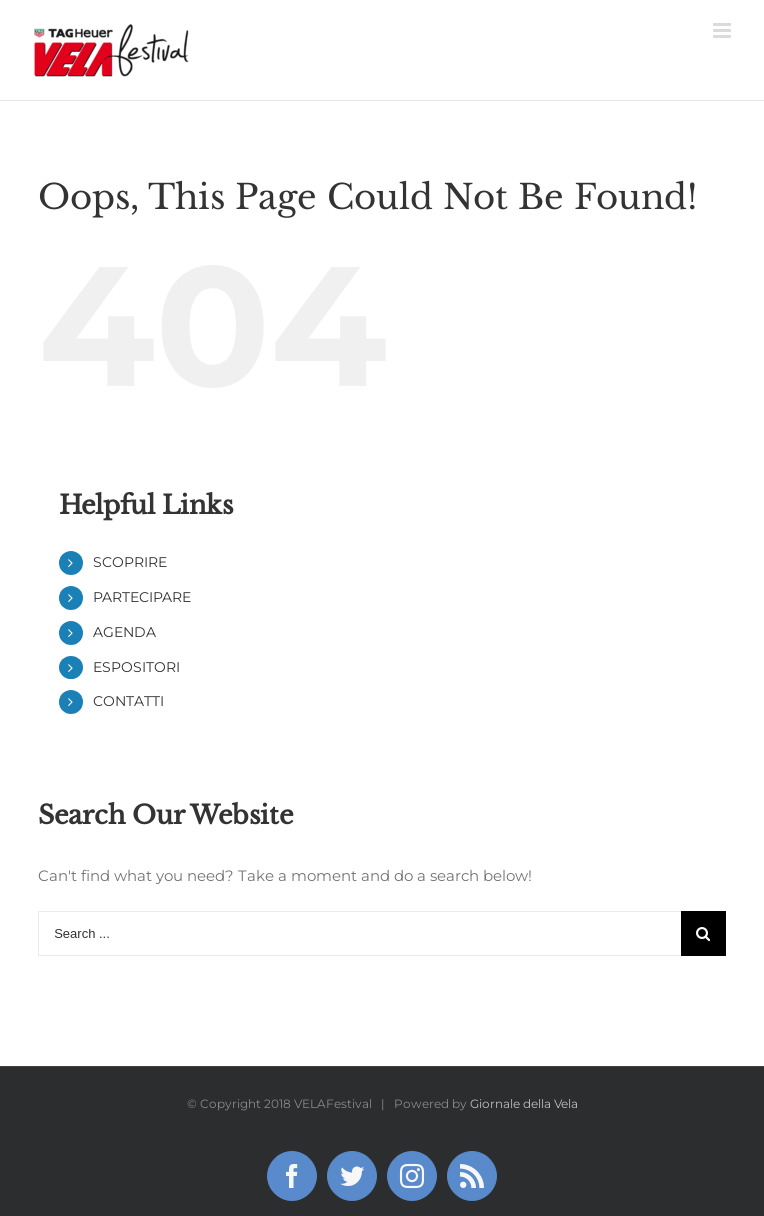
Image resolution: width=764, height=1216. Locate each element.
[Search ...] (359, 933)
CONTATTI (128, 701)
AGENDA (124, 632)
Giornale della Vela (524, 1103)
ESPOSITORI (136, 667)
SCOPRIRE (130, 562)
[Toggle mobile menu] (723, 30)
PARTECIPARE (142, 597)
